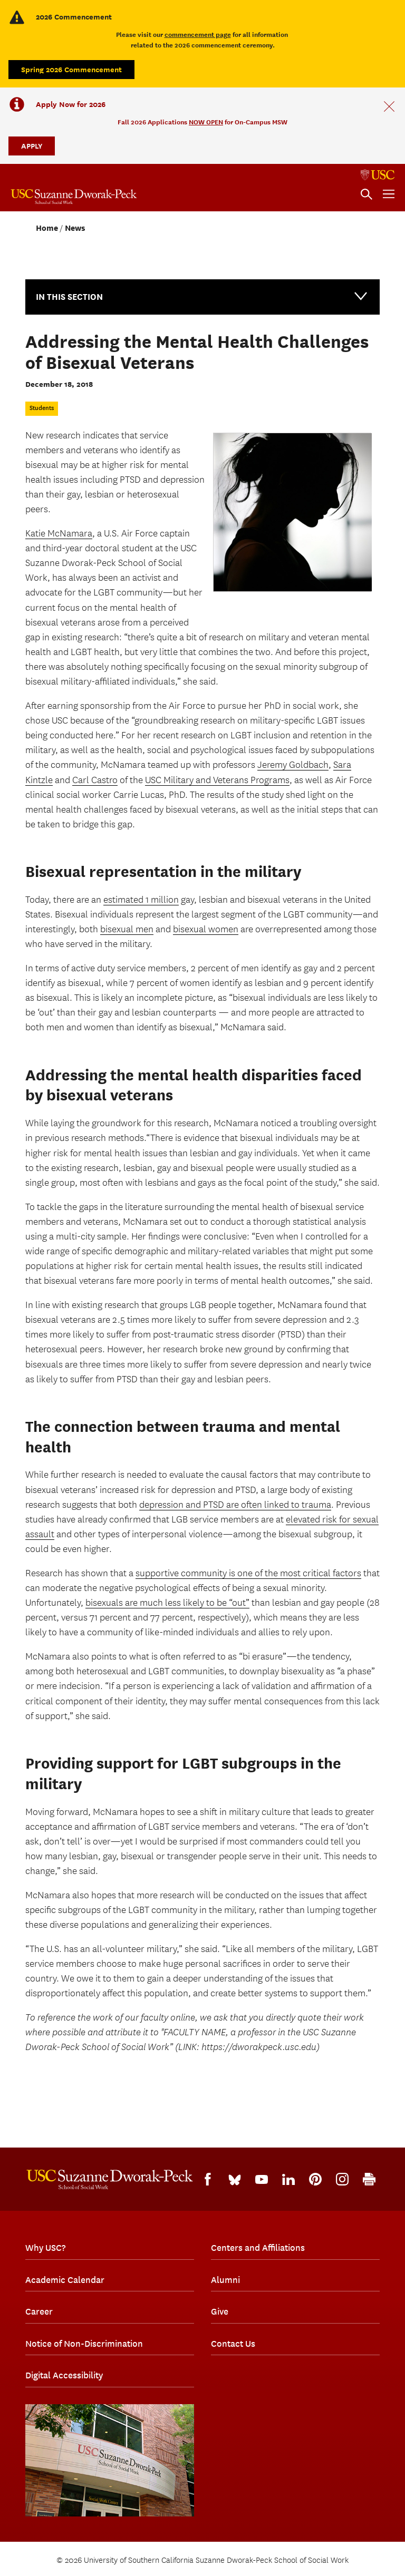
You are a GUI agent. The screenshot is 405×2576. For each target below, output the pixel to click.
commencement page (198, 34)
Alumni (225, 2280)
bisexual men (126, 929)
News (75, 228)
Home (47, 228)
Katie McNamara (58, 533)
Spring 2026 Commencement (71, 69)
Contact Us (233, 2343)
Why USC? (45, 2247)
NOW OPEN (206, 122)
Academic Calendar (64, 2280)
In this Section (202, 296)
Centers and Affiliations (258, 2247)
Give (219, 2311)
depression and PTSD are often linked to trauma (235, 1504)
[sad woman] (292, 512)
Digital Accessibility (64, 2375)
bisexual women (205, 929)
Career (39, 2311)
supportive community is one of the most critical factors (248, 1573)
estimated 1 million (141, 899)
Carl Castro (95, 780)
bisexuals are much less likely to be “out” (167, 1602)
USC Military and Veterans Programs (217, 780)
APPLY (31, 145)
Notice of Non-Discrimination (84, 2343)
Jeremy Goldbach (293, 764)
